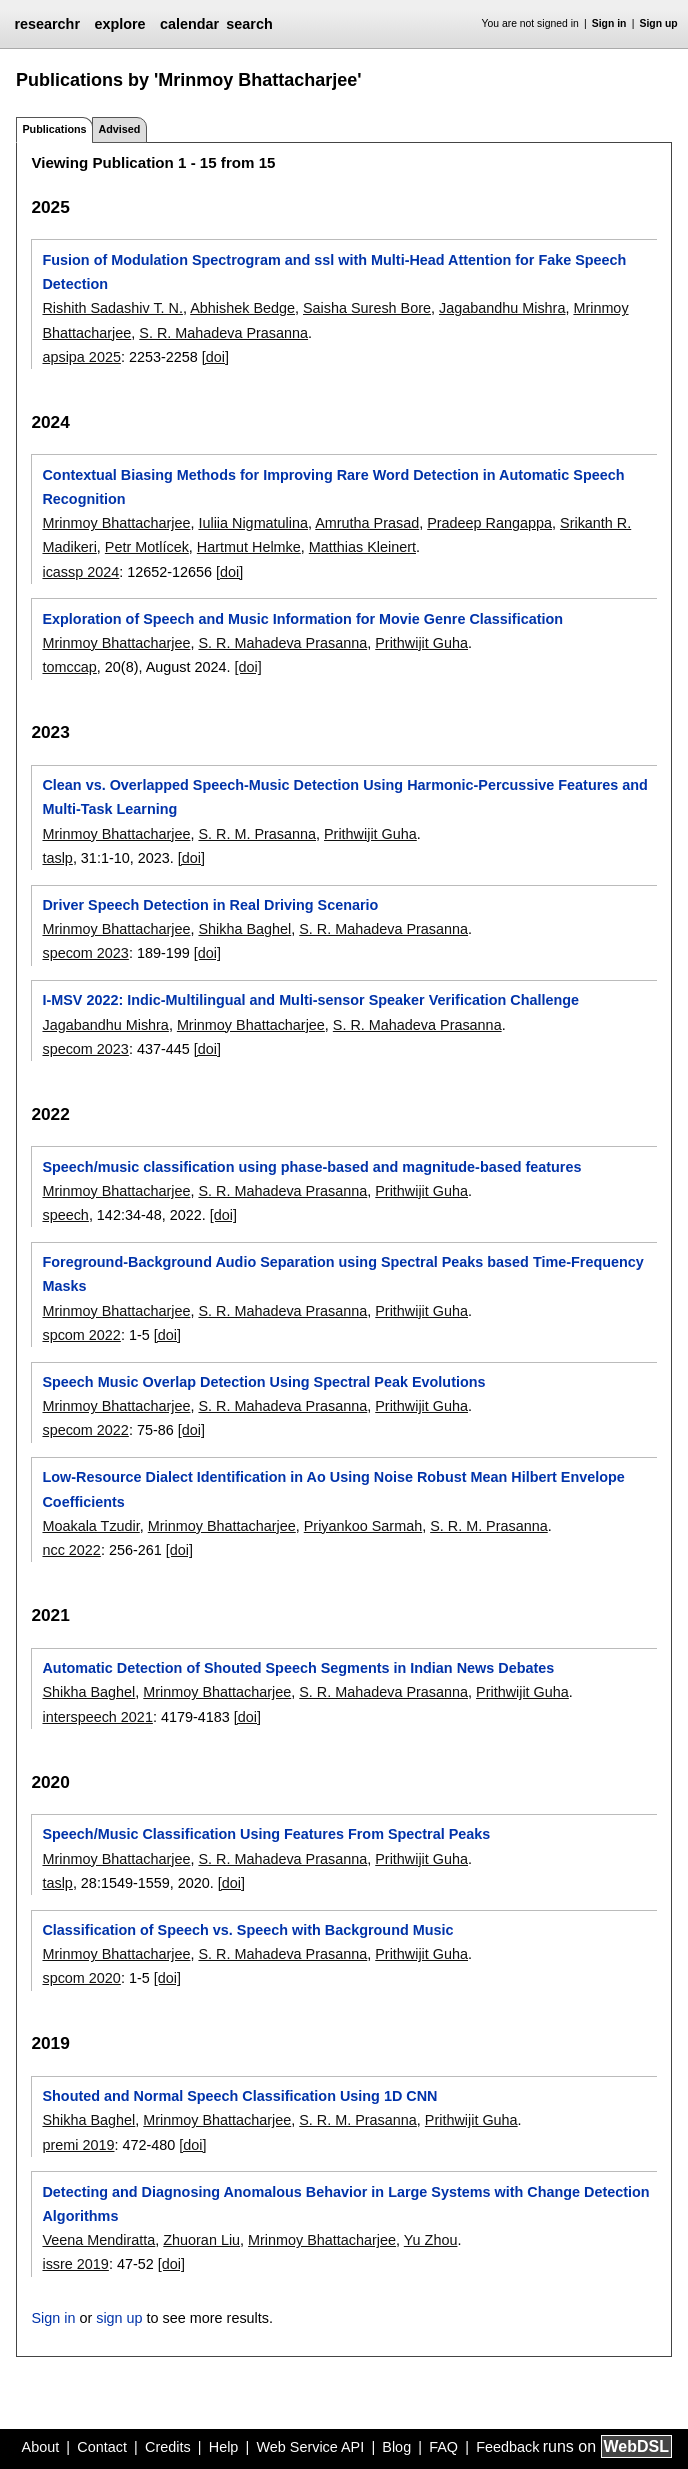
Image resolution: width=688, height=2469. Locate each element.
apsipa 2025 (81, 357)
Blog (396, 2447)
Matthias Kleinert (362, 547)
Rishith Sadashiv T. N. (112, 308)
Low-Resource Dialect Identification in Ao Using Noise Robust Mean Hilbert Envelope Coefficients (333, 1489)
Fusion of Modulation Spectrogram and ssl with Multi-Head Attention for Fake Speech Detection (334, 272)
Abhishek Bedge (242, 308)
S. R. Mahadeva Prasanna (223, 333)
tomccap (69, 667)
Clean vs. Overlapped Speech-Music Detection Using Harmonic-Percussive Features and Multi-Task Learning (344, 797)
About (41, 2447)
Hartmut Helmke (249, 547)
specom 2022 (85, 1430)
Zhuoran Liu (201, 2240)
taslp (57, 858)
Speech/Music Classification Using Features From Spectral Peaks (266, 1834)
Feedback (507, 2447)
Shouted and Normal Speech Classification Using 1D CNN (239, 2096)
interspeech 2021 (97, 1717)
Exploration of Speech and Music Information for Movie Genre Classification (302, 619)
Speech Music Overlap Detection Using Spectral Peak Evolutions (263, 1382)
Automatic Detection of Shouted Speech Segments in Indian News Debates (298, 1668)
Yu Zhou (431, 2240)
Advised (119, 129)
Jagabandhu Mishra (502, 308)
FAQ (443, 2447)
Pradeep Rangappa (489, 523)
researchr (47, 24)
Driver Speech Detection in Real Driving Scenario (210, 905)
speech (65, 1215)
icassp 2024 (80, 572)
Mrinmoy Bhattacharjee (116, 523)
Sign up (659, 23)
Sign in (609, 23)
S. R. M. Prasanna (257, 834)
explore (119, 24)
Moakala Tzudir (90, 1526)
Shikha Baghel (244, 929)
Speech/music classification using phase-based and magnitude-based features (311, 1167)
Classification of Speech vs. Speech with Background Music (247, 1930)
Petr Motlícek (147, 547)
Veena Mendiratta (98, 2240)
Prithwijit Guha (421, 643)
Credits (168, 2447)
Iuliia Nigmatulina (253, 523)
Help (224, 2447)
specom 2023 (85, 953)
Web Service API (310, 2447)
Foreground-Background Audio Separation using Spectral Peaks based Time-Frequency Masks (342, 1274)
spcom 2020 (81, 1978)
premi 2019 (78, 2145)
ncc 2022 (71, 1550)
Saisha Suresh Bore (367, 308)
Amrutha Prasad (367, 523)
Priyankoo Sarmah (363, 1526)
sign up (119, 2318)
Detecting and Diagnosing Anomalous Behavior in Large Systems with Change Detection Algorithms (345, 2204)
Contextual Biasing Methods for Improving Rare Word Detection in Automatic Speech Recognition (333, 487)
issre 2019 (75, 2264)
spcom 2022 (81, 1335)
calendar (189, 24)
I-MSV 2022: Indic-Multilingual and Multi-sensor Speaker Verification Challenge (310, 1000)
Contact (102, 2447)
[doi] (215, 357)
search (249, 24)
